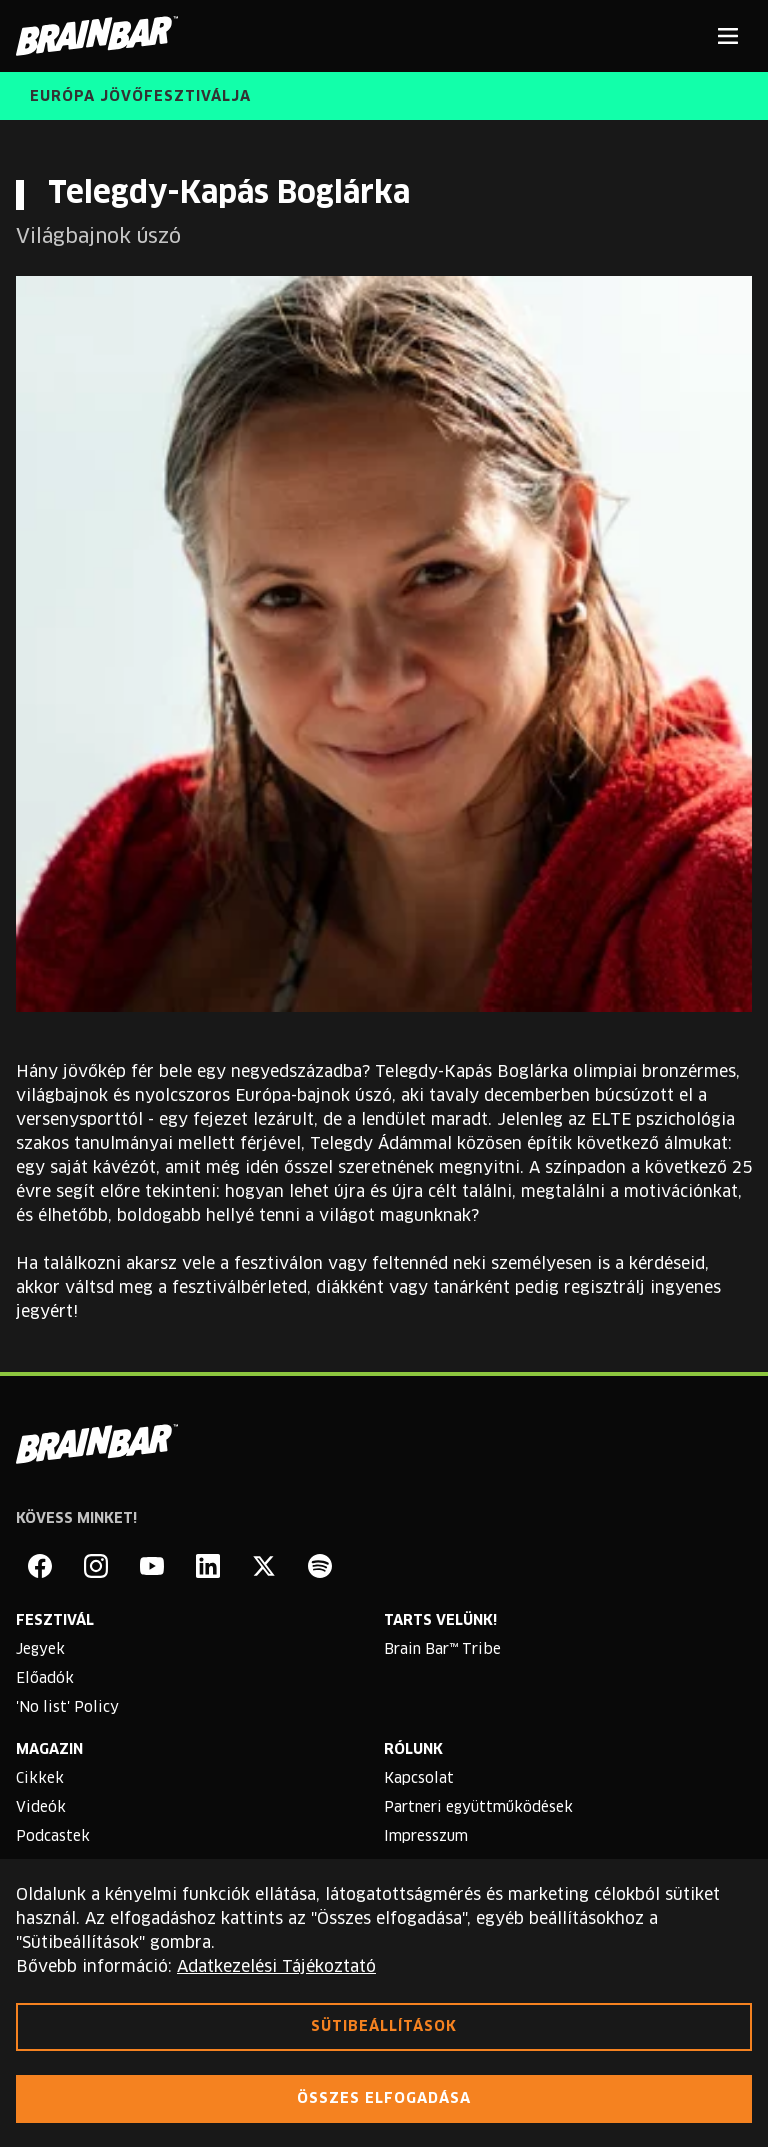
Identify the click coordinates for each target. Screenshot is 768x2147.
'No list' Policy (67, 1708)
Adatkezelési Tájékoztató (276, 1967)
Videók (41, 1808)
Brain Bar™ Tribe (442, 1650)
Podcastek (53, 1837)
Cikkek (40, 1779)
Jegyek (40, 1650)
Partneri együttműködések (478, 1808)
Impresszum (426, 1837)
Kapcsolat (419, 1779)
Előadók (45, 1679)
